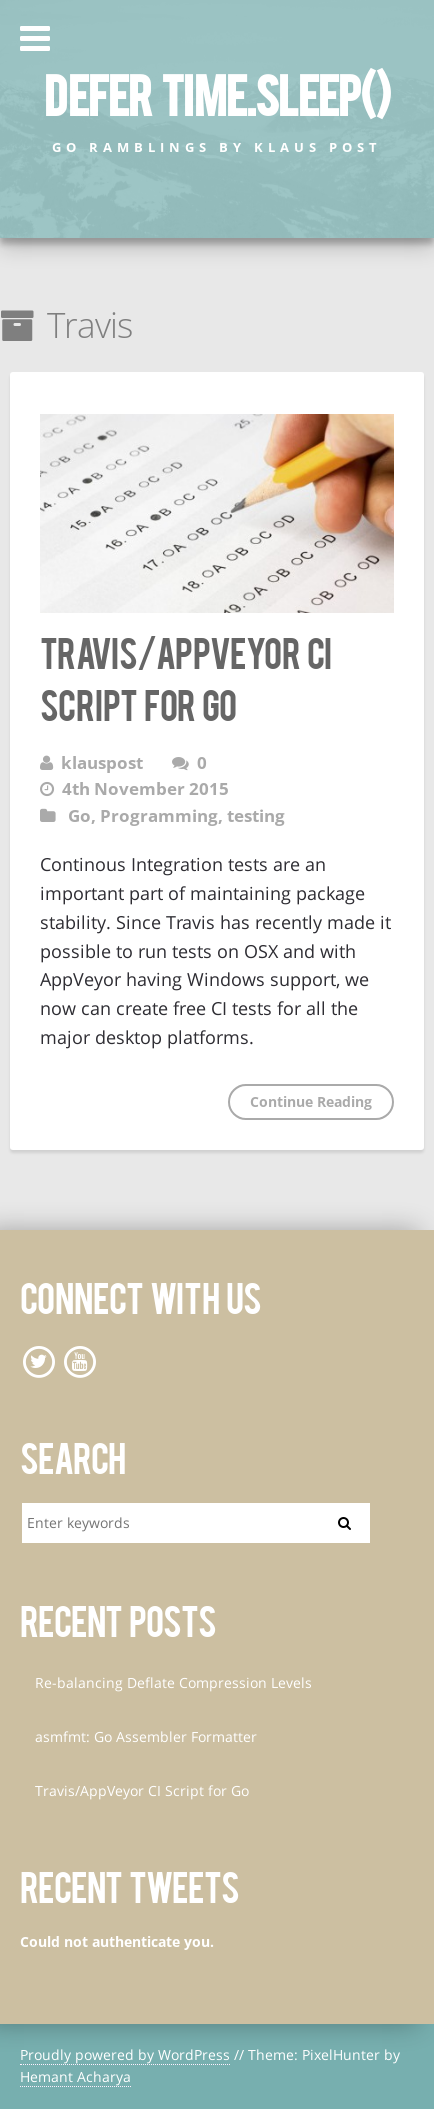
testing (256, 815)
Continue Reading (311, 1101)
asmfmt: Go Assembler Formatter (146, 1736)
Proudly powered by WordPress (125, 2054)
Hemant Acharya (75, 2076)
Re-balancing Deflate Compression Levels (173, 1682)
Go (79, 815)
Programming (159, 815)
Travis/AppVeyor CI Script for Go (142, 1790)
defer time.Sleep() (217, 93)
